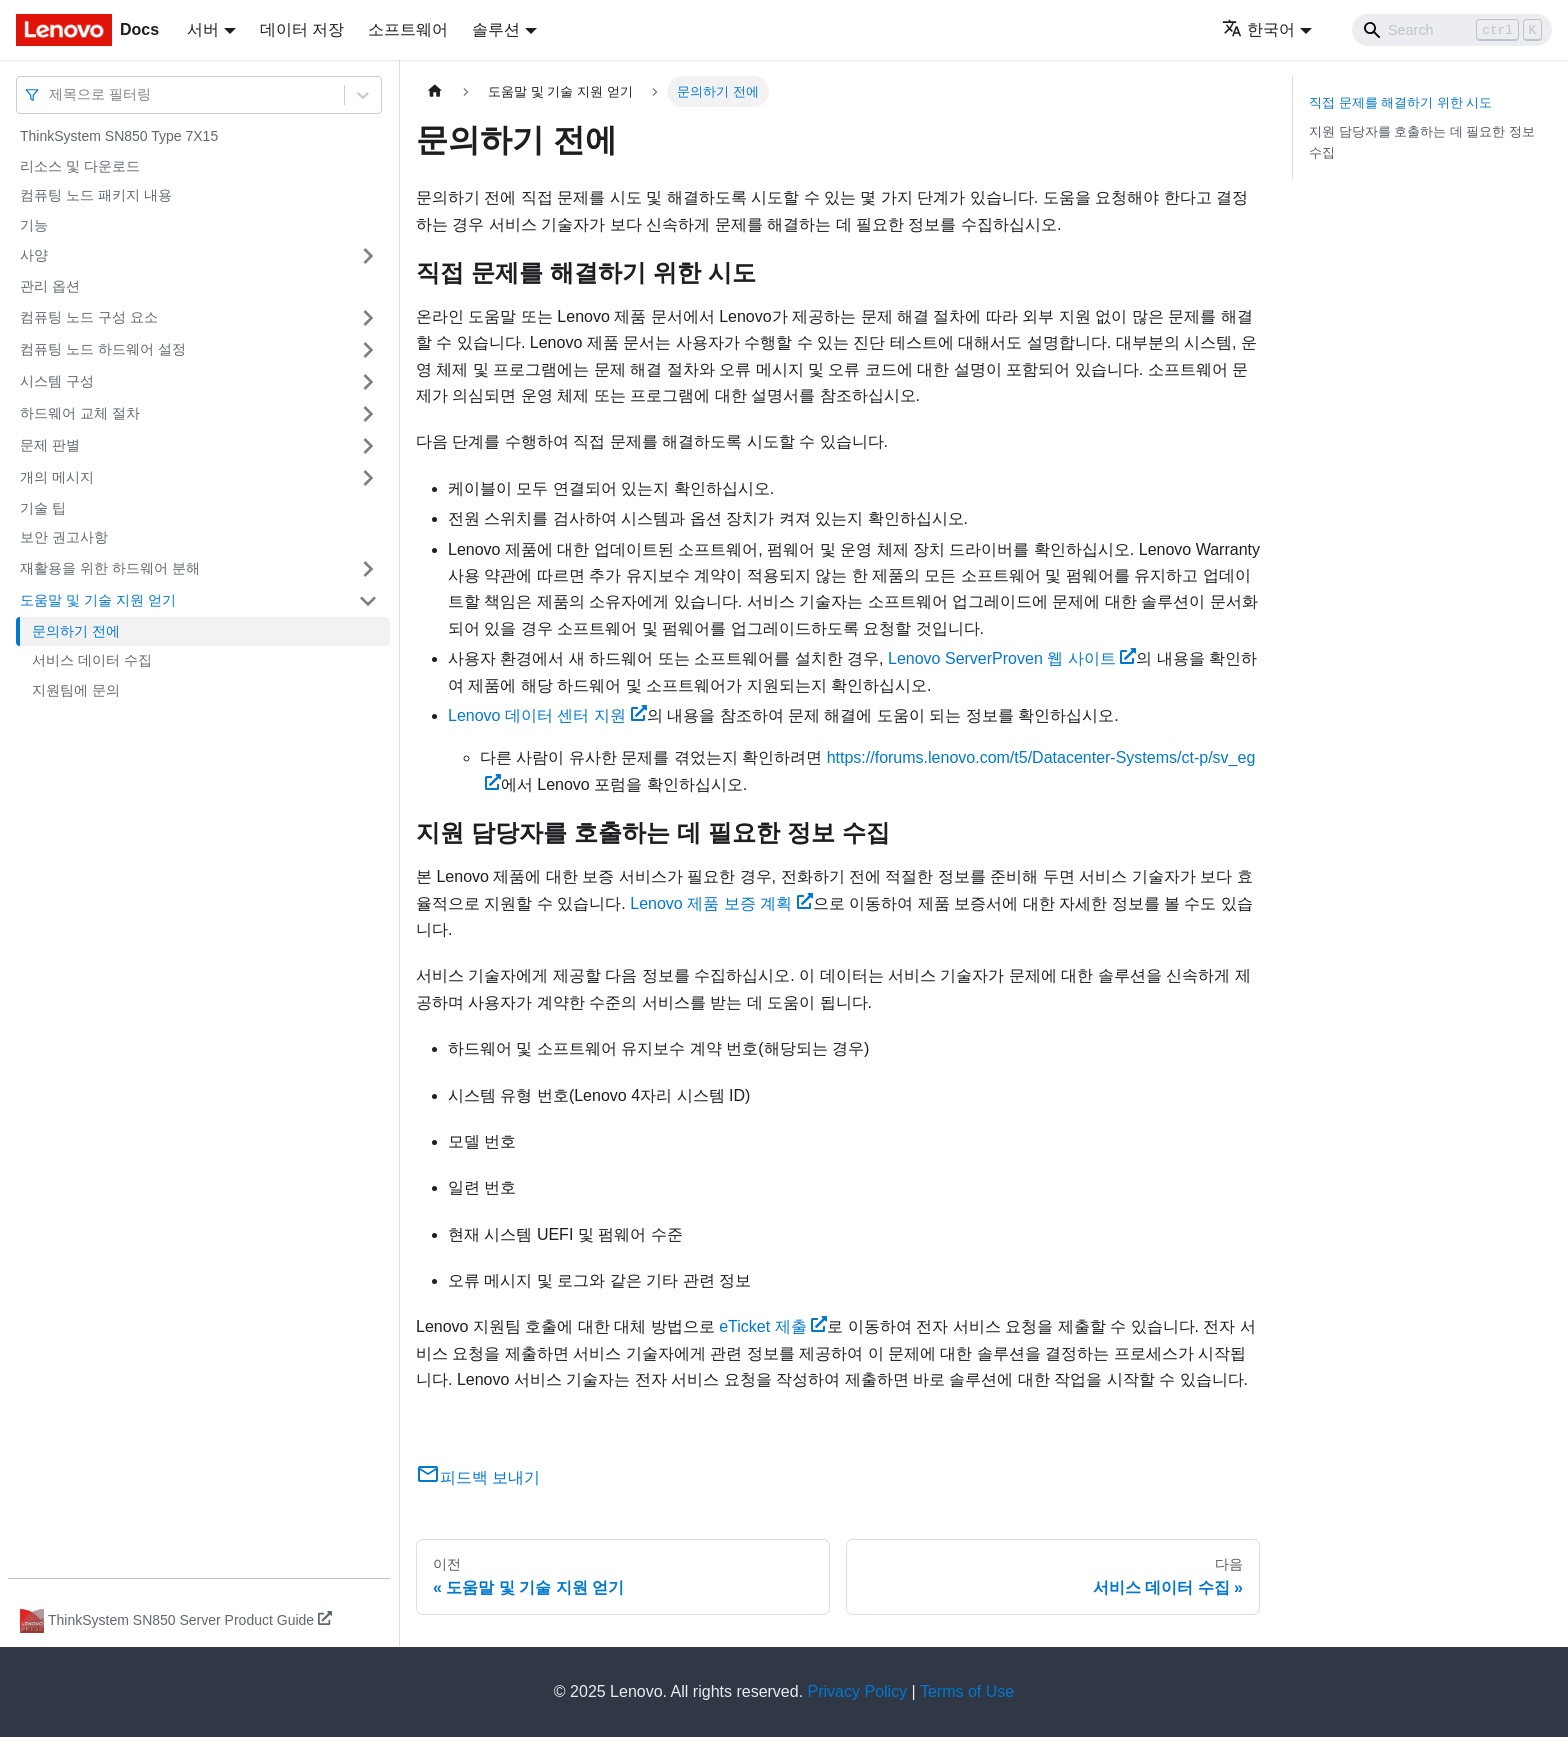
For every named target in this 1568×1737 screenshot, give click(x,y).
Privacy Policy (858, 1691)
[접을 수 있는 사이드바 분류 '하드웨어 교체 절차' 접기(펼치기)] (368, 414)
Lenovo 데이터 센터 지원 (547, 715)
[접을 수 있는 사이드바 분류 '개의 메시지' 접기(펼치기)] (368, 478)
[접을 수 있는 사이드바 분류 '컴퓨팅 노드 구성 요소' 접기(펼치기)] (368, 318)
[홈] (435, 91)
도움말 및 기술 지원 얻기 (98, 600)
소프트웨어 (408, 29)
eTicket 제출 (773, 1326)
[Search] (1452, 30)
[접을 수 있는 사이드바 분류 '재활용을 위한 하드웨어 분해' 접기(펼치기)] (368, 569)
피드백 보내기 (478, 1477)
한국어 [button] (1258, 29)
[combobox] (51, 94)
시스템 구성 (57, 381)
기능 (34, 225)
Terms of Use (967, 1691)
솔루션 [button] (496, 29)
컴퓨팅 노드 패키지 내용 (96, 195)
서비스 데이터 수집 (92, 660)
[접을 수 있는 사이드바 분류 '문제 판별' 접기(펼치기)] (368, 446)
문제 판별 (50, 445)
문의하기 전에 (76, 631)
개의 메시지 (57, 477)
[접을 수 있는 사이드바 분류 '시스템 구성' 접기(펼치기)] (368, 382)
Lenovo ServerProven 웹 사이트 (1012, 658)
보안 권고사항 (64, 537)
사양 (34, 255)
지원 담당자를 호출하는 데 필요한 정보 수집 (1422, 142)
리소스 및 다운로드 (80, 166)
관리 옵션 (50, 286)
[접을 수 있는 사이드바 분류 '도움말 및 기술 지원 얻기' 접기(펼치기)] (368, 601)
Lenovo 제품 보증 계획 (721, 903)
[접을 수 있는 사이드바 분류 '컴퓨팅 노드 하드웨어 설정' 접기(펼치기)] (368, 350)
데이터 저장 (302, 29)
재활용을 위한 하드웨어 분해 (110, 568)
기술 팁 (43, 508)
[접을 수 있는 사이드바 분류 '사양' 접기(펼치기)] (368, 256)
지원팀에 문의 (76, 690)
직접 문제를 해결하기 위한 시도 (1400, 102)
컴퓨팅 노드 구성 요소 (89, 317)
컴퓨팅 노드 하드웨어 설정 (103, 349)
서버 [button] (203, 29)
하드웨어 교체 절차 (80, 413)
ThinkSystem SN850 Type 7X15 (119, 136)
